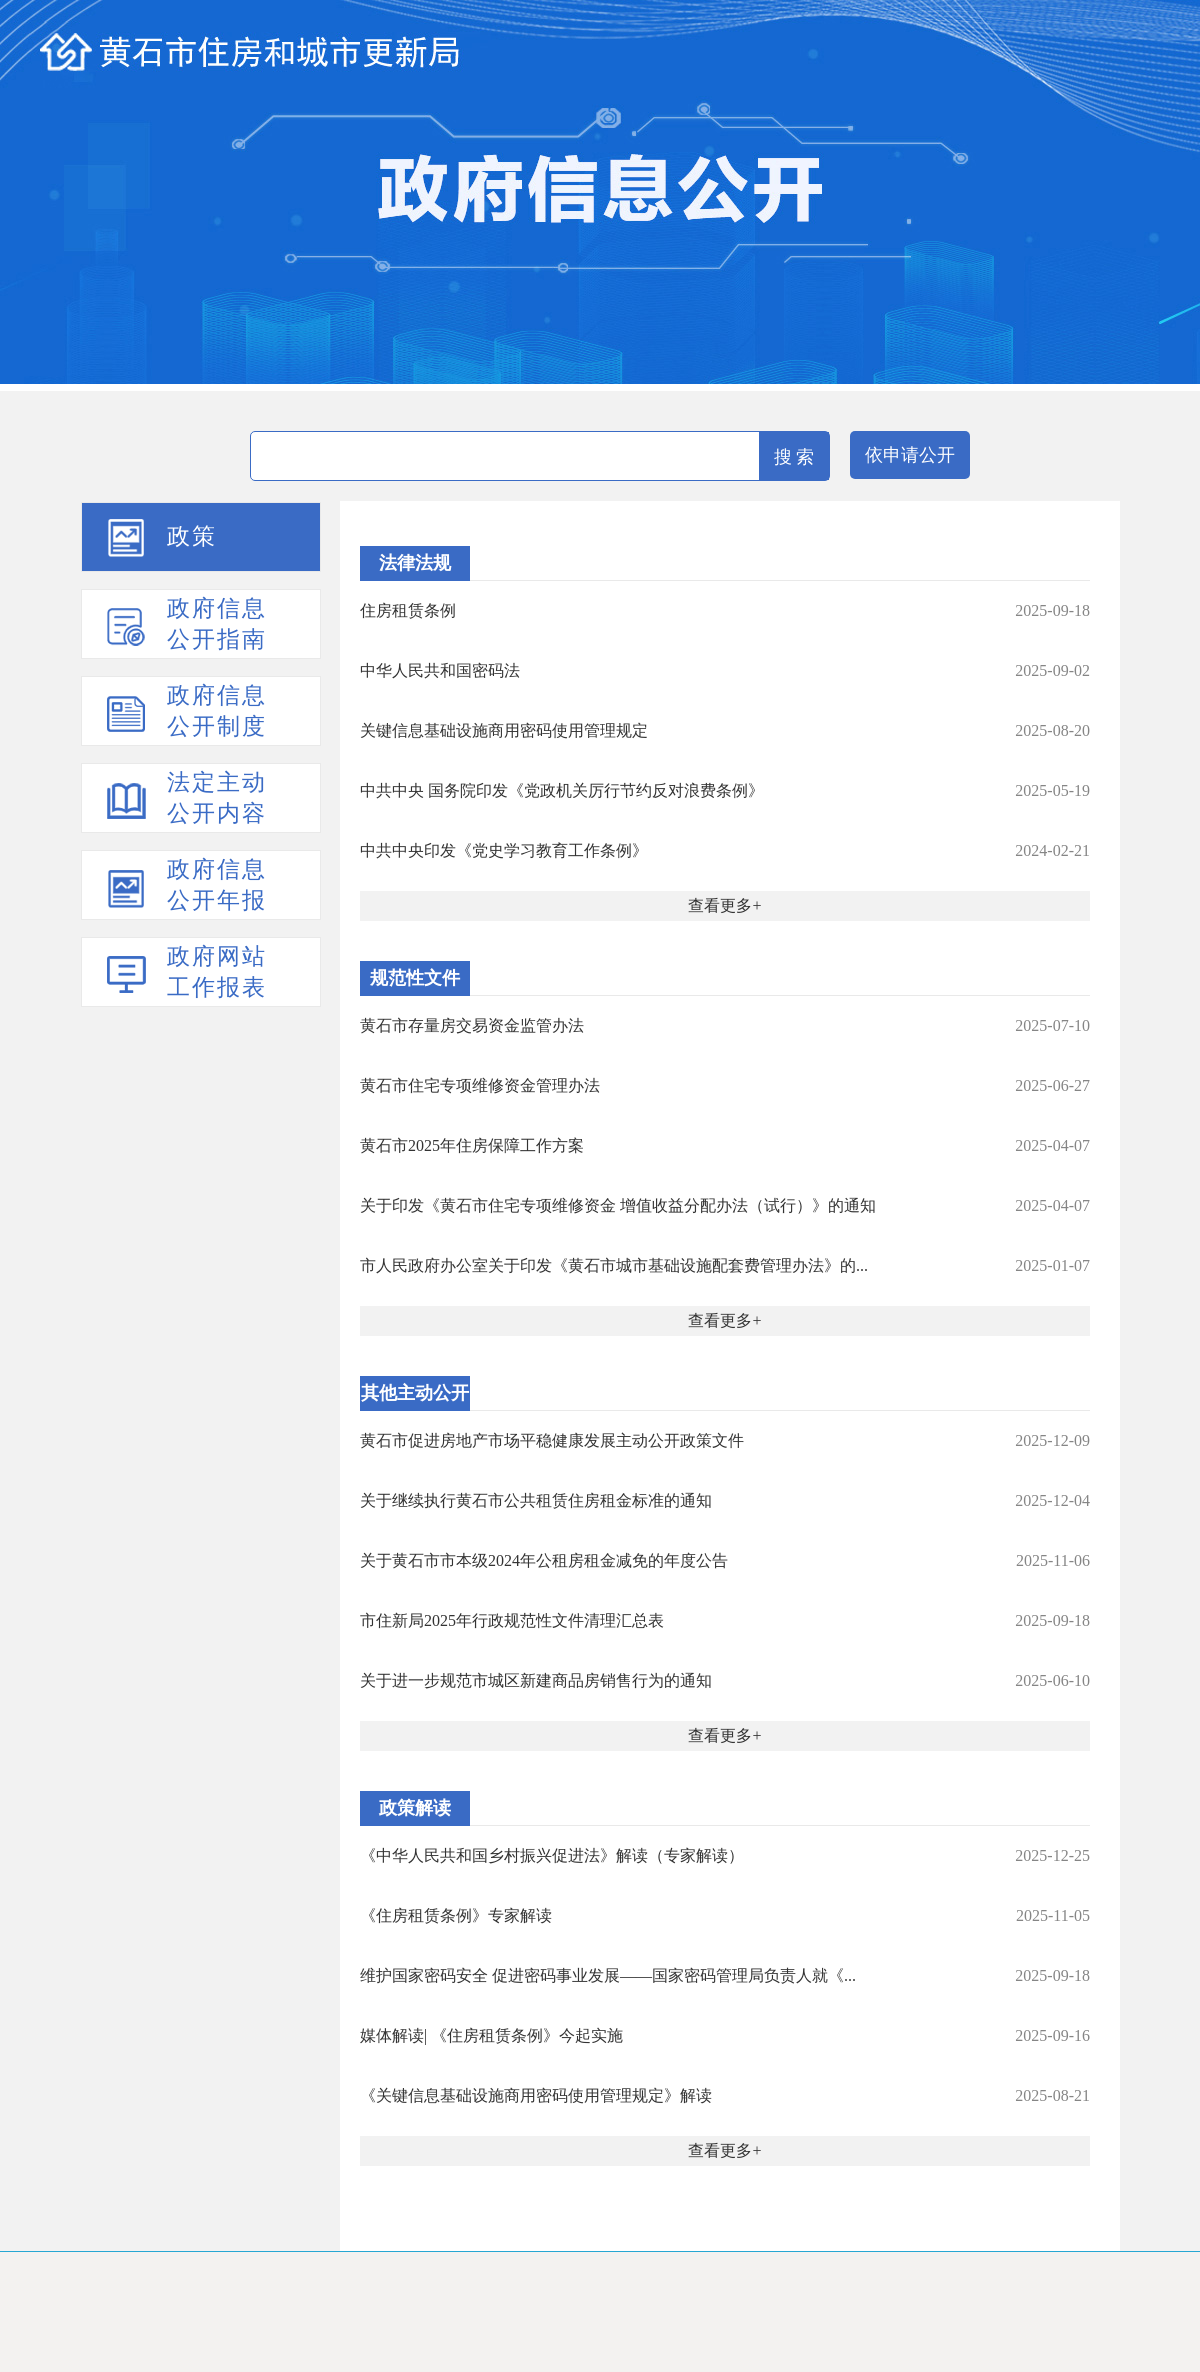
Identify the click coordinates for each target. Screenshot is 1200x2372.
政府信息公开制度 (217, 711)
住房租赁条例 (408, 610)
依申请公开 (910, 455)
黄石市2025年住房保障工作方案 (472, 1145)
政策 (192, 536)
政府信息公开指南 (217, 624)
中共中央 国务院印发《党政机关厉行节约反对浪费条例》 (562, 790)
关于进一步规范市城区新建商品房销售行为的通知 (536, 1680)
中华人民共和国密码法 (440, 670)
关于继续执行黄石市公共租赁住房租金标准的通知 (536, 1500)
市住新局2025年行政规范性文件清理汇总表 (512, 1620)
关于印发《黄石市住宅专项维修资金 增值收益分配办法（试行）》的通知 (618, 1205)
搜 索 (794, 457)
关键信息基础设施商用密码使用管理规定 (504, 730)
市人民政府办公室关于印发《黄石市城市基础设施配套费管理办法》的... (614, 1265)
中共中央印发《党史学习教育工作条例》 (504, 850)
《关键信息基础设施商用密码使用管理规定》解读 (536, 2095)
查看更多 (720, 905)
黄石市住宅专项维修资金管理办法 (480, 1085)
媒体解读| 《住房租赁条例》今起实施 (491, 2035)
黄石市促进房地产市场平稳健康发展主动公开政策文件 (552, 1440)
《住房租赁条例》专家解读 (456, 1915)
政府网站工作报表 (217, 972)
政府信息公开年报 (217, 885)
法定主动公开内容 (217, 798)
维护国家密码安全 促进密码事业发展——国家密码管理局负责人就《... (608, 1975)
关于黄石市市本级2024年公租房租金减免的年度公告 (544, 1560)
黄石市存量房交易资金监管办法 (472, 1025)
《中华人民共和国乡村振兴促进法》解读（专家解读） (552, 1855)
